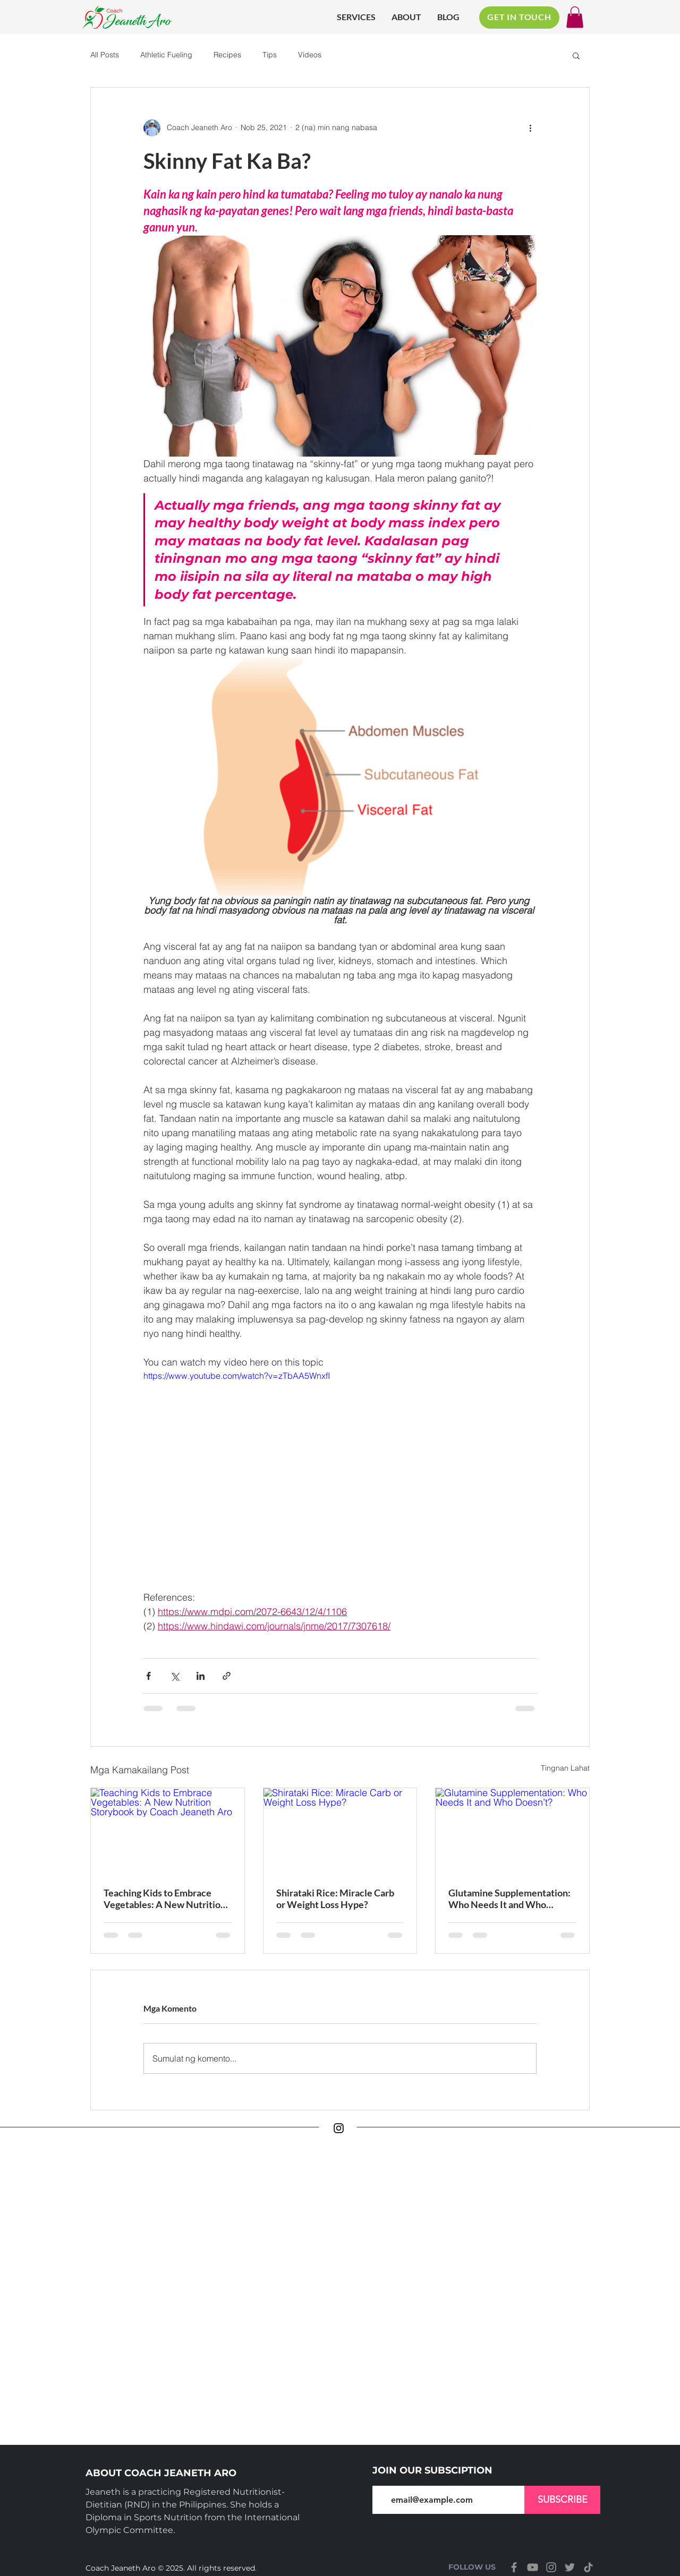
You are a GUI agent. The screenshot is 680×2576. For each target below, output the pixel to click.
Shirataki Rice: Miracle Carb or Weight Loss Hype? (335, 1898)
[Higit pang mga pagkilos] (530, 128)
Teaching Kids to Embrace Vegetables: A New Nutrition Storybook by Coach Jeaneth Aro (165, 1898)
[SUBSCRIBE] (562, 2500)
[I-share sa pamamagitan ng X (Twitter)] (174, 1676)
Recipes (227, 54)
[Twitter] (569, 2567)
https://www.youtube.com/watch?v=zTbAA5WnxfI (236, 1375)
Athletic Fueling (166, 54)
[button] (575, 17)
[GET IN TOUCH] (519, 17)
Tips (269, 54)
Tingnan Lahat (565, 1768)
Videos (309, 54)
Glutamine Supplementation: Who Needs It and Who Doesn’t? (509, 1898)
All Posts (104, 54)
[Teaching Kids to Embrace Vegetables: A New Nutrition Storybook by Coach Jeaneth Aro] (167, 1831)
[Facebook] (514, 2567)
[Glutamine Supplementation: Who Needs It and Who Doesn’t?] (512, 1831)
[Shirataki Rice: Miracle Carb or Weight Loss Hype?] (340, 1831)
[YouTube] (532, 2567)
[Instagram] (338, 2128)
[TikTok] (588, 2567)
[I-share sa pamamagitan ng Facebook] (148, 1676)
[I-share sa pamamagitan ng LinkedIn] (201, 1676)
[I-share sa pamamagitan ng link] (227, 1676)
